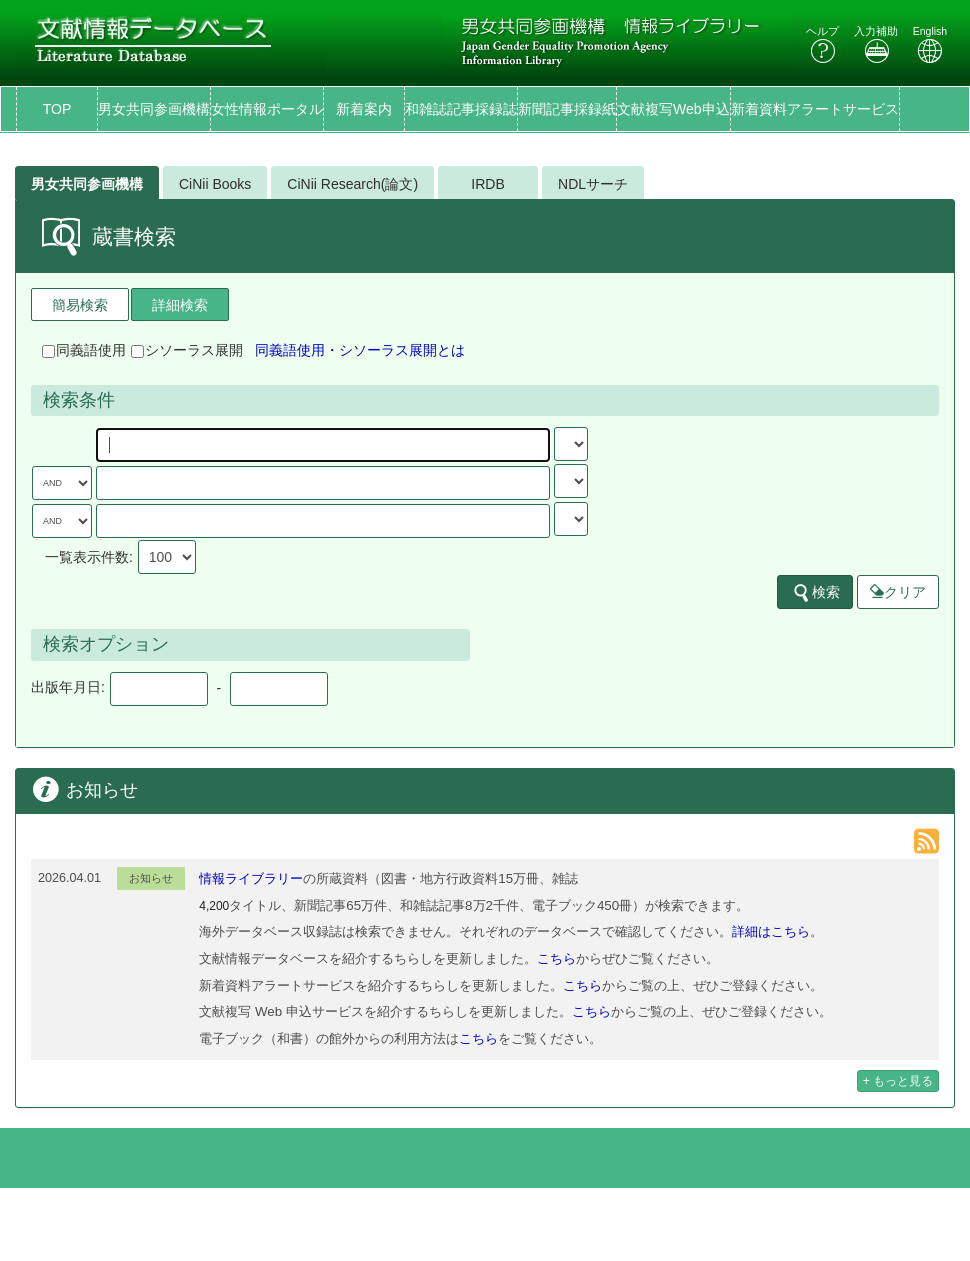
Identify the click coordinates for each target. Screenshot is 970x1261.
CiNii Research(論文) (352, 184)
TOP (57, 109)
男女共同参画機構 (154, 109)
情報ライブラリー (251, 878)
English (930, 44)
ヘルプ (822, 44)
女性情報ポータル (267, 109)
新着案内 (364, 109)
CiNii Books (215, 184)
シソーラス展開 (187, 350)
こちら (556, 958)
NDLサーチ (593, 184)
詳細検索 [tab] (180, 305)
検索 (816, 593)
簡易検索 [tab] (80, 305)
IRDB (487, 184)
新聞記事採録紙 (567, 109)
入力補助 (876, 44)
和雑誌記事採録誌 (461, 109)
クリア (898, 592)
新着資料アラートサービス (815, 109)
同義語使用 (84, 350)
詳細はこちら (771, 931)
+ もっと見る (898, 1081)
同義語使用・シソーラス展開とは (360, 350)
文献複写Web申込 (673, 109)
